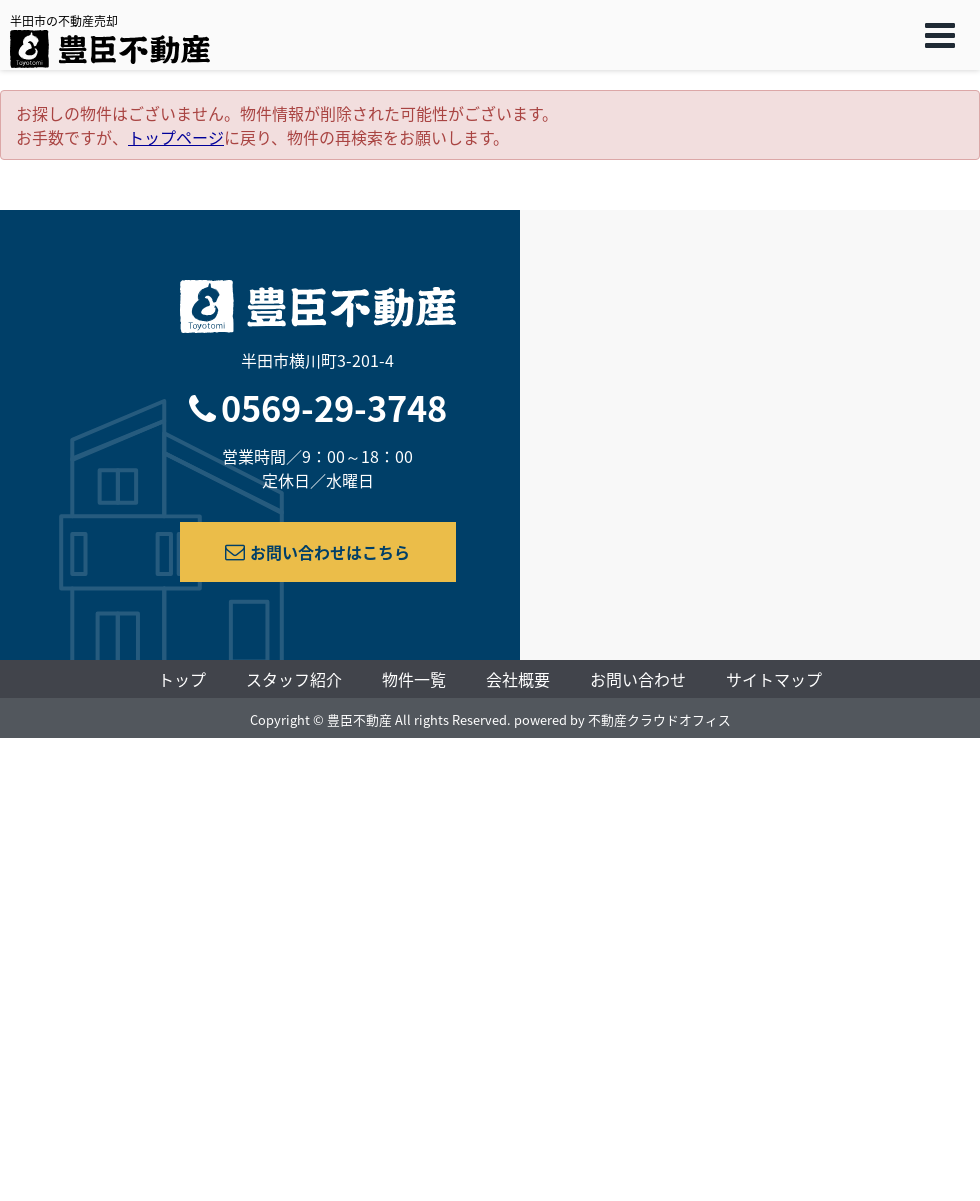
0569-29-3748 (334, 407)
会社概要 (518, 679)
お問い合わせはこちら (317, 552)
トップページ (176, 137)
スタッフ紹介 (294, 679)
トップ (182, 679)
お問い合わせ (638, 679)
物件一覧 (414, 679)
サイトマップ (774, 679)
